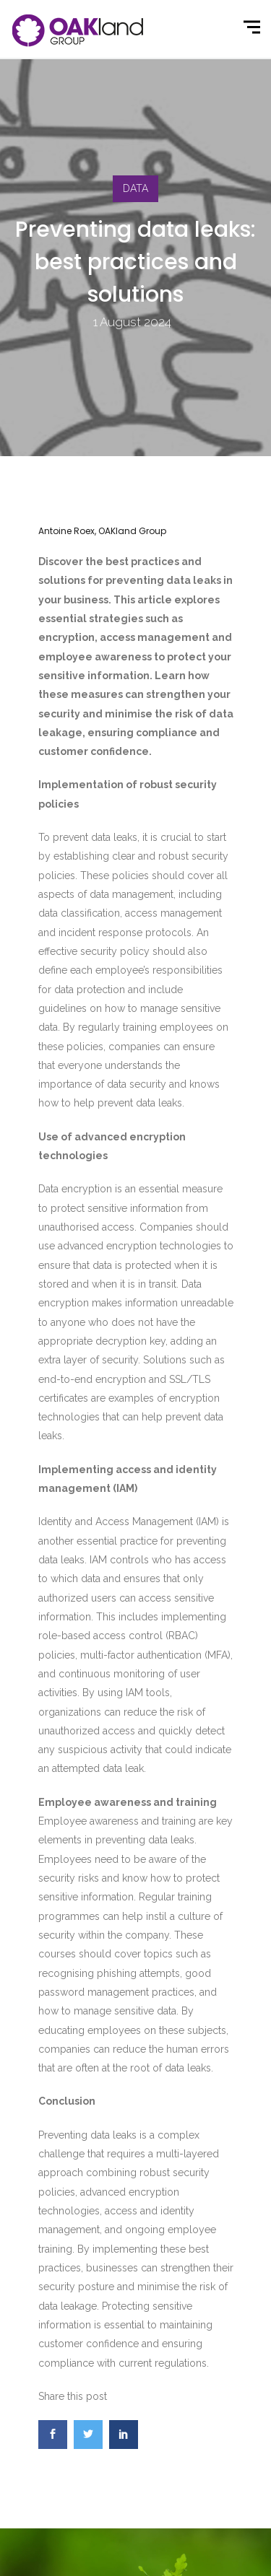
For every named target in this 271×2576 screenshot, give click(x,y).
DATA (135, 188)
